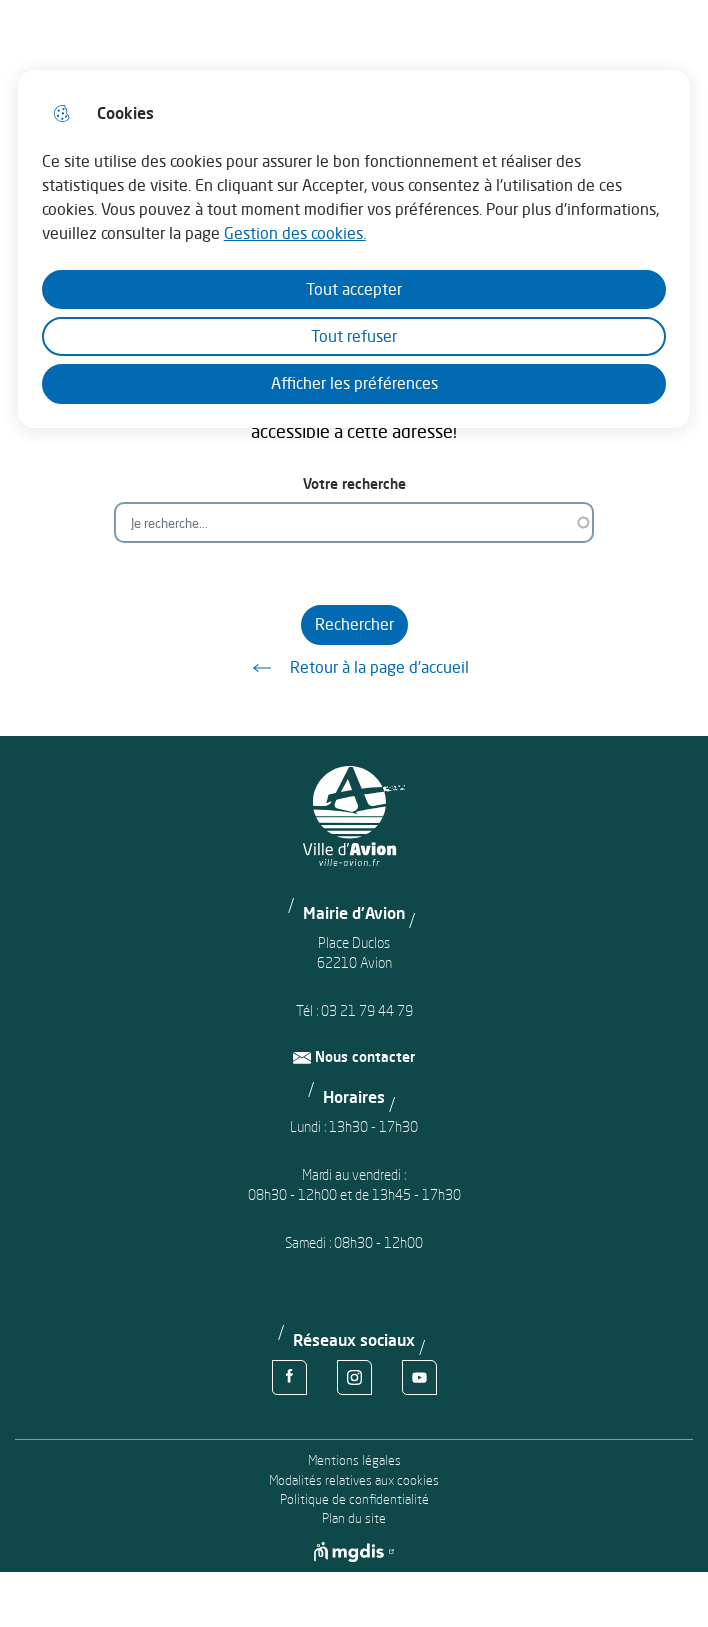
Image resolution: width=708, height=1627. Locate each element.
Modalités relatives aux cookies (354, 1480)
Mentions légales (354, 1460)
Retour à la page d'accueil (354, 668)
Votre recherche (354, 483)
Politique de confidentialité (354, 1499)
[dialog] (354, 249)
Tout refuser (354, 336)
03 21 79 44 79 (367, 1010)
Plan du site (354, 1518)
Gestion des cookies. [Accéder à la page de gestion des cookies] (295, 233)
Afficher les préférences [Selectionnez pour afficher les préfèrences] (354, 383)
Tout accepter (354, 289)
